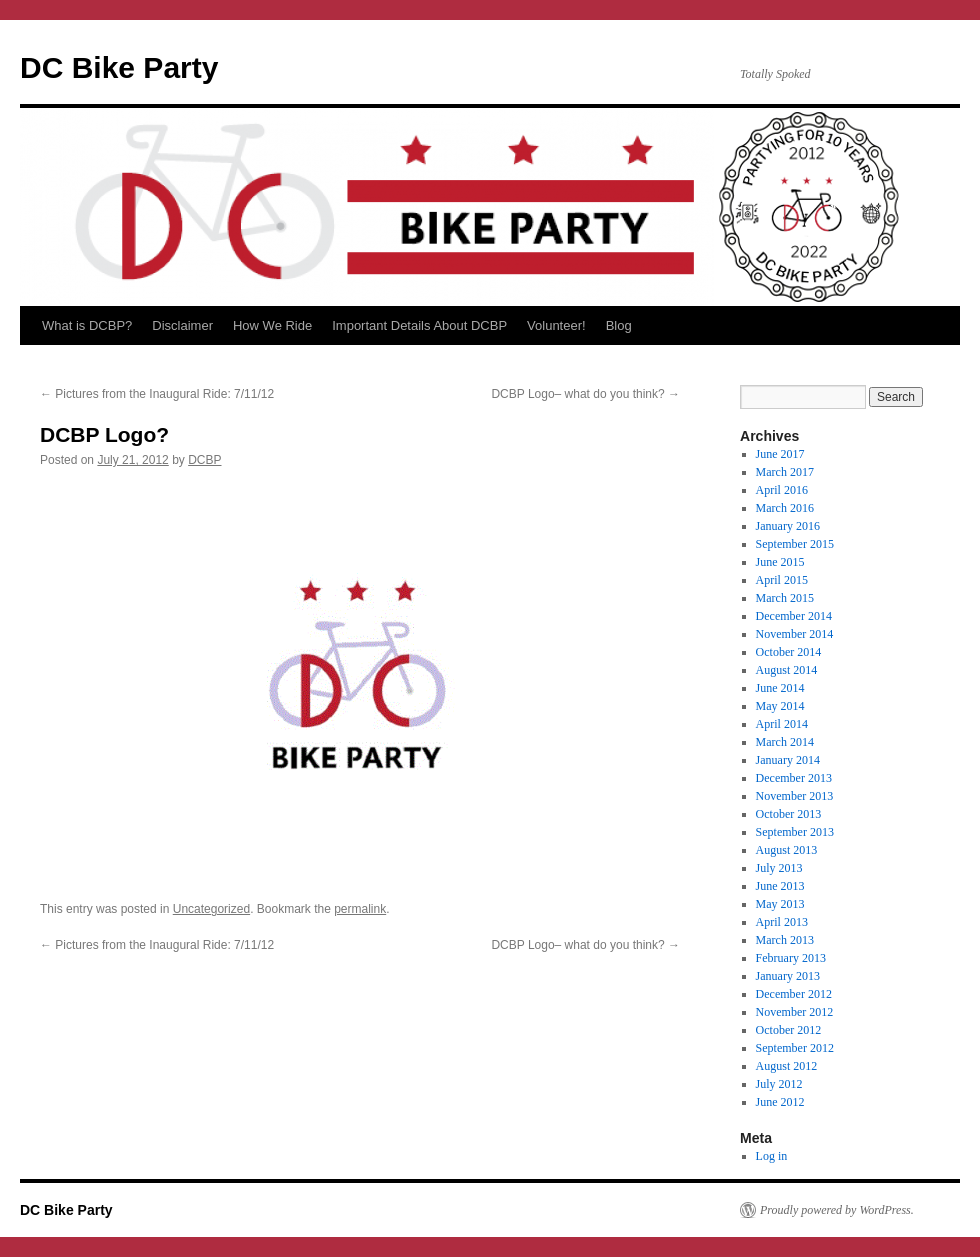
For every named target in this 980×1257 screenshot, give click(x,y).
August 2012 (787, 1066)
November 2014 (795, 634)
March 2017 (785, 472)
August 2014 (787, 670)
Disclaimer (182, 325)
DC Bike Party (119, 67)
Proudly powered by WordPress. (837, 1210)
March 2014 (785, 742)
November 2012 (795, 1012)
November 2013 (795, 796)
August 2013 (787, 850)
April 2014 (782, 724)
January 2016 (788, 526)
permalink (360, 909)
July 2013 (779, 868)
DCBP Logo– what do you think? (585, 394)
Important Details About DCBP (419, 325)
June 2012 (780, 1102)
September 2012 (795, 1048)
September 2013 (795, 832)
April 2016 (782, 490)
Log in (772, 1156)
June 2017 (780, 454)
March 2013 (785, 940)
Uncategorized (211, 909)
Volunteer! (556, 325)
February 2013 (791, 958)
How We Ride (272, 325)
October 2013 (789, 814)
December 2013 (794, 778)
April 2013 (782, 922)
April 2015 (782, 580)
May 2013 (780, 904)
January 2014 (788, 760)
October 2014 (789, 652)
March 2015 (785, 598)
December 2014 (794, 616)
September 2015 (795, 544)
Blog (619, 325)
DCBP (204, 460)
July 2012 (779, 1084)
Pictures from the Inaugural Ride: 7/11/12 (157, 394)
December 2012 (794, 994)
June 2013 (780, 886)
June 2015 (780, 562)
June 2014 (780, 688)
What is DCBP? (87, 325)
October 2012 (789, 1030)
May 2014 (780, 706)
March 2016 (785, 508)
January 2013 (788, 976)
